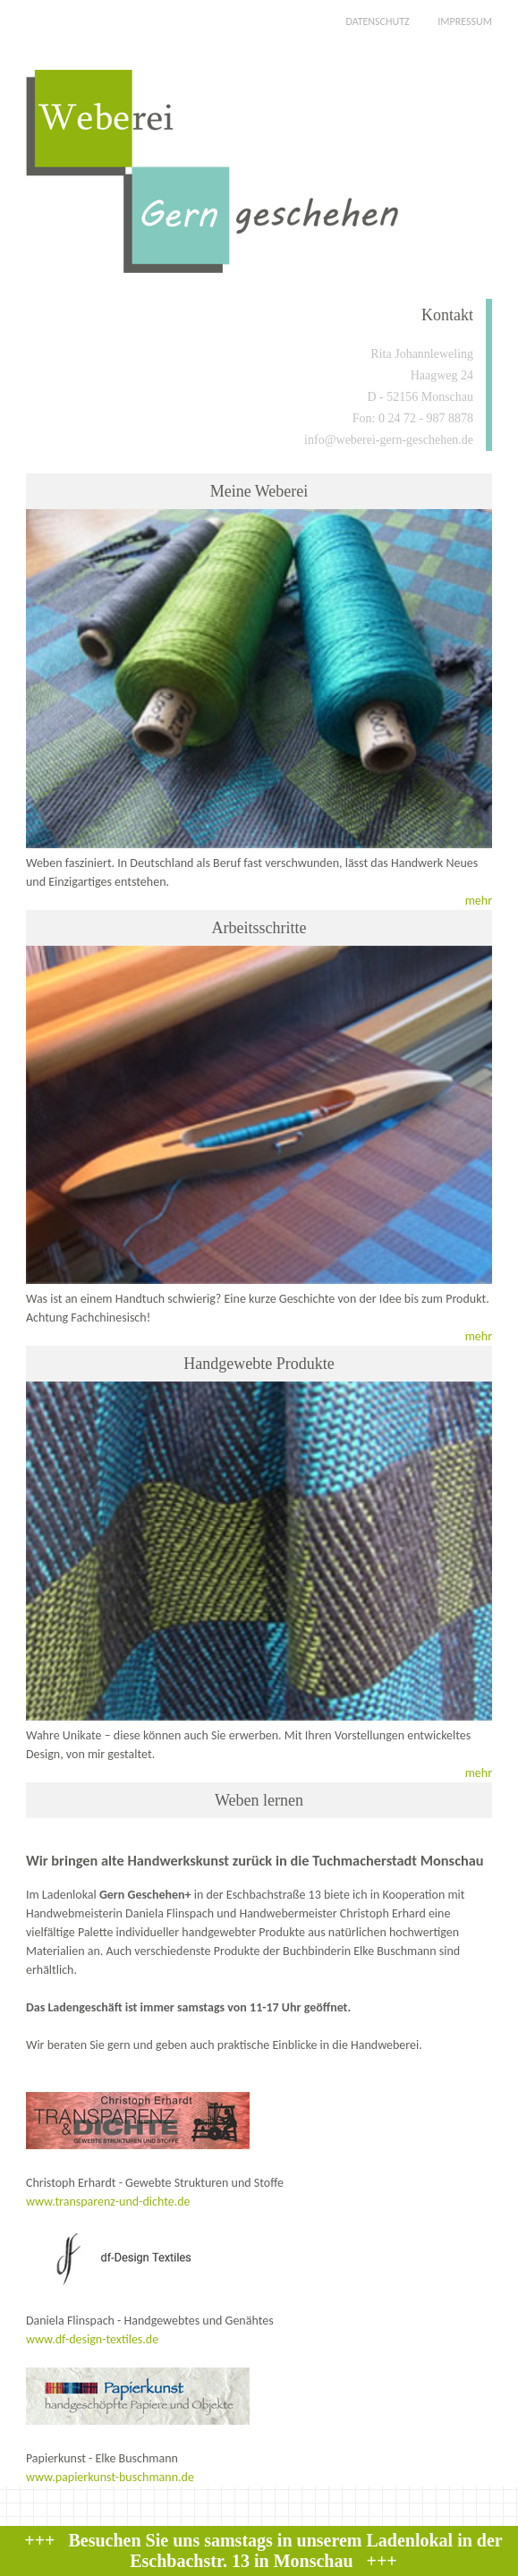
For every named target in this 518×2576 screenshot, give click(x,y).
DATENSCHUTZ (377, 21)
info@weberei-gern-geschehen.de (388, 439)
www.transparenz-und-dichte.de (108, 2201)
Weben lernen (259, 1800)
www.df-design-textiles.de (92, 2339)
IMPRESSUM (464, 21)
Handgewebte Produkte (258, 1364)
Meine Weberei (259, 491)
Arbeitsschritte (258, 928)
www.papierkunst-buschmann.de (110, 2477)
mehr (478, 900)
